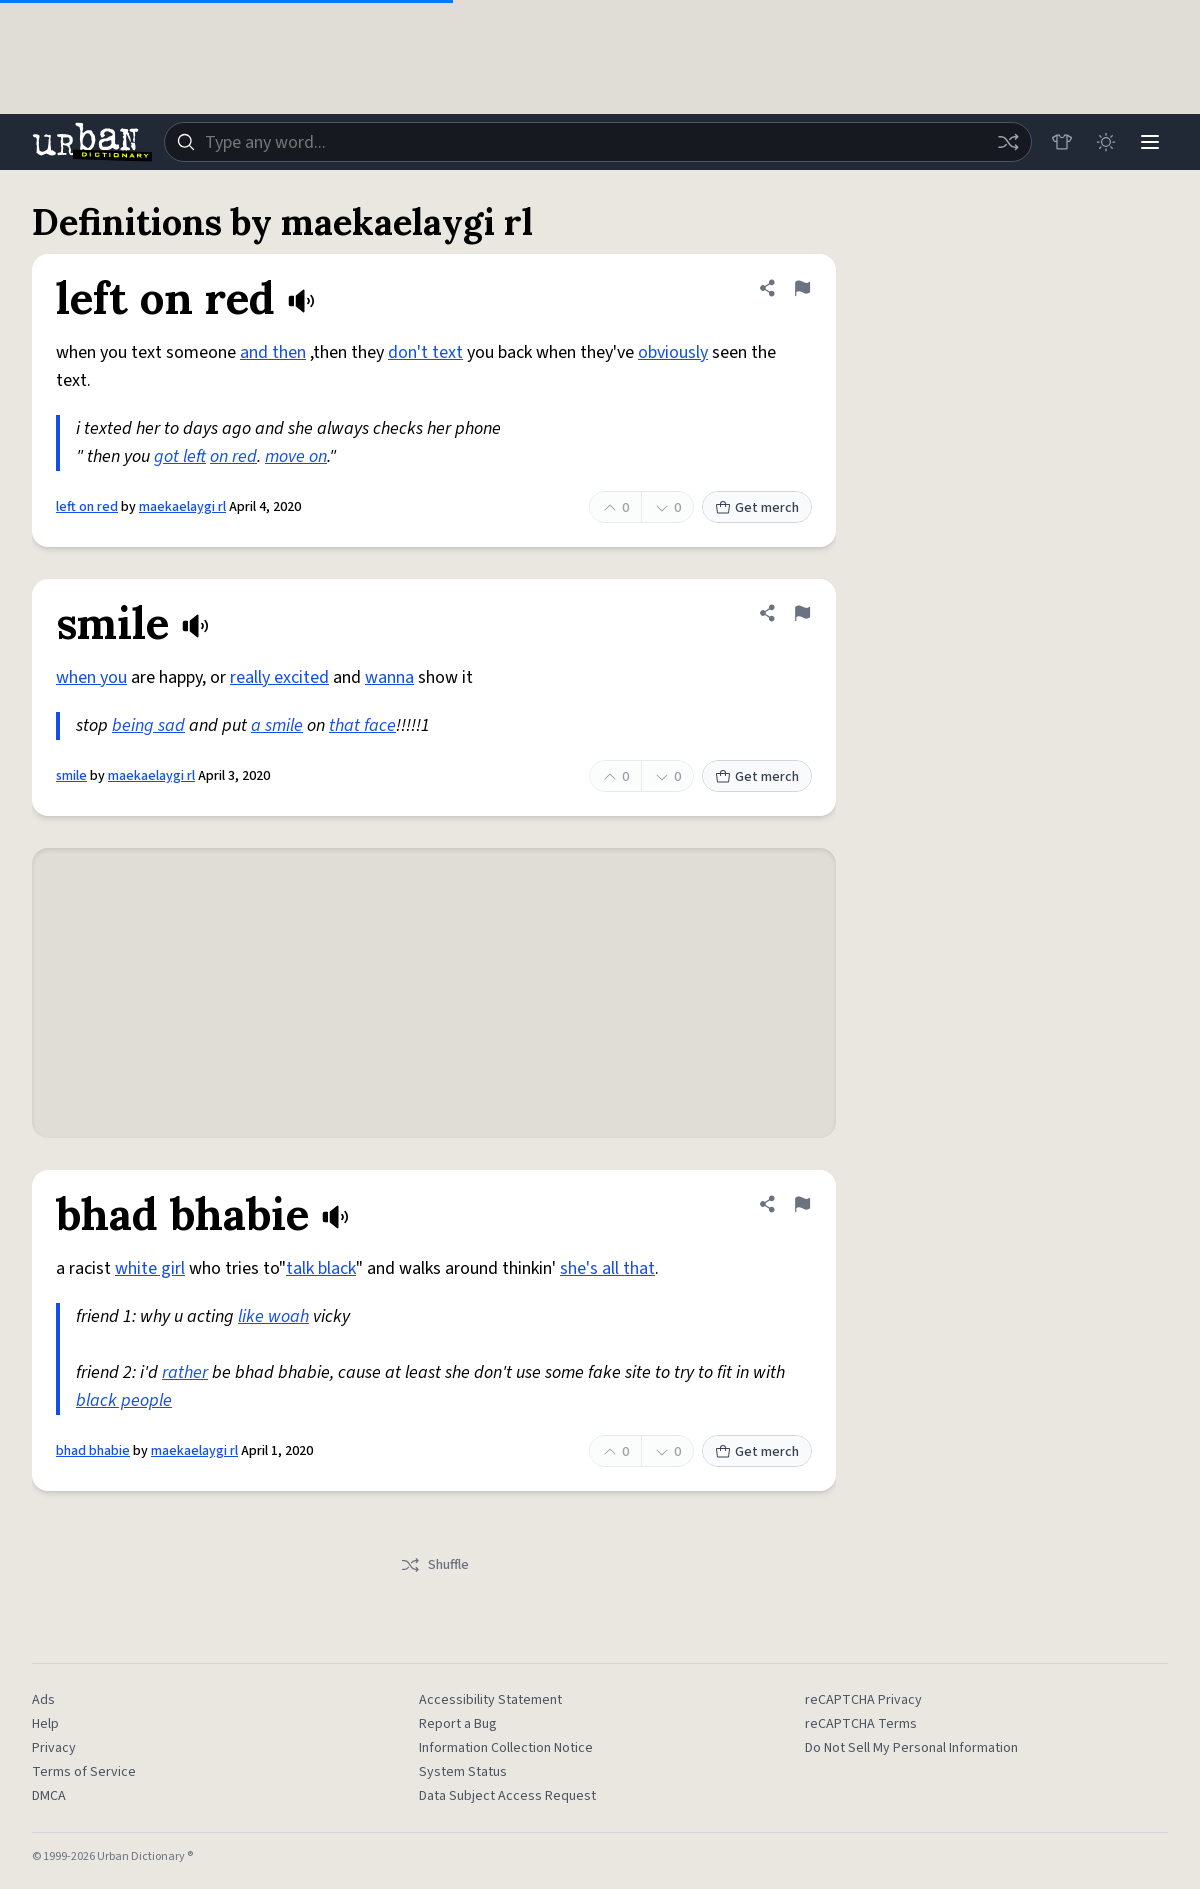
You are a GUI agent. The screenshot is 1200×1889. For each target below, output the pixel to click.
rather (185, 1372)
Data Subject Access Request (507, 1796)
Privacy (54, 1748)
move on (296, 456)
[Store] (1062, 142)
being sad (148, 725)
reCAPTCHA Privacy (863, 1700)
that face (362, 725)
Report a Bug (458, 1724)
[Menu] (1150, 142)
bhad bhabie (93, 1451)
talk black (321, 1268)
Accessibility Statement (490, 1700)
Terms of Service (84, 1772)
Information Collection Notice (506, 1748)
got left (180, 456)
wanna (389, 677)
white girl (150, 1268)
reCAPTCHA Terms (861, 1724)
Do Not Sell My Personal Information (911, 1748)
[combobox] (598, 142)
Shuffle (434, 1565)
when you (91, 677)
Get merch (757, 508)
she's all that (607, 1268)
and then (273, 352)
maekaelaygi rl (182, 507)
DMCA (49, 1796)
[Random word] (1008, 142)
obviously (673, 352)
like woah (273, 1316)
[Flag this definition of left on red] (802, 288)
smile (71, 776)
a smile (277, 725)
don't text (425, 352)
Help (45, 1724)
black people (124, 1400)
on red (233, 456)
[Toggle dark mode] (1106, 142)
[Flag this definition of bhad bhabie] (802, 1204)
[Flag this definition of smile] (802, 613)
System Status (463, 1772)
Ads (43, 1700)
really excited (279, 677)
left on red (87, 507)
